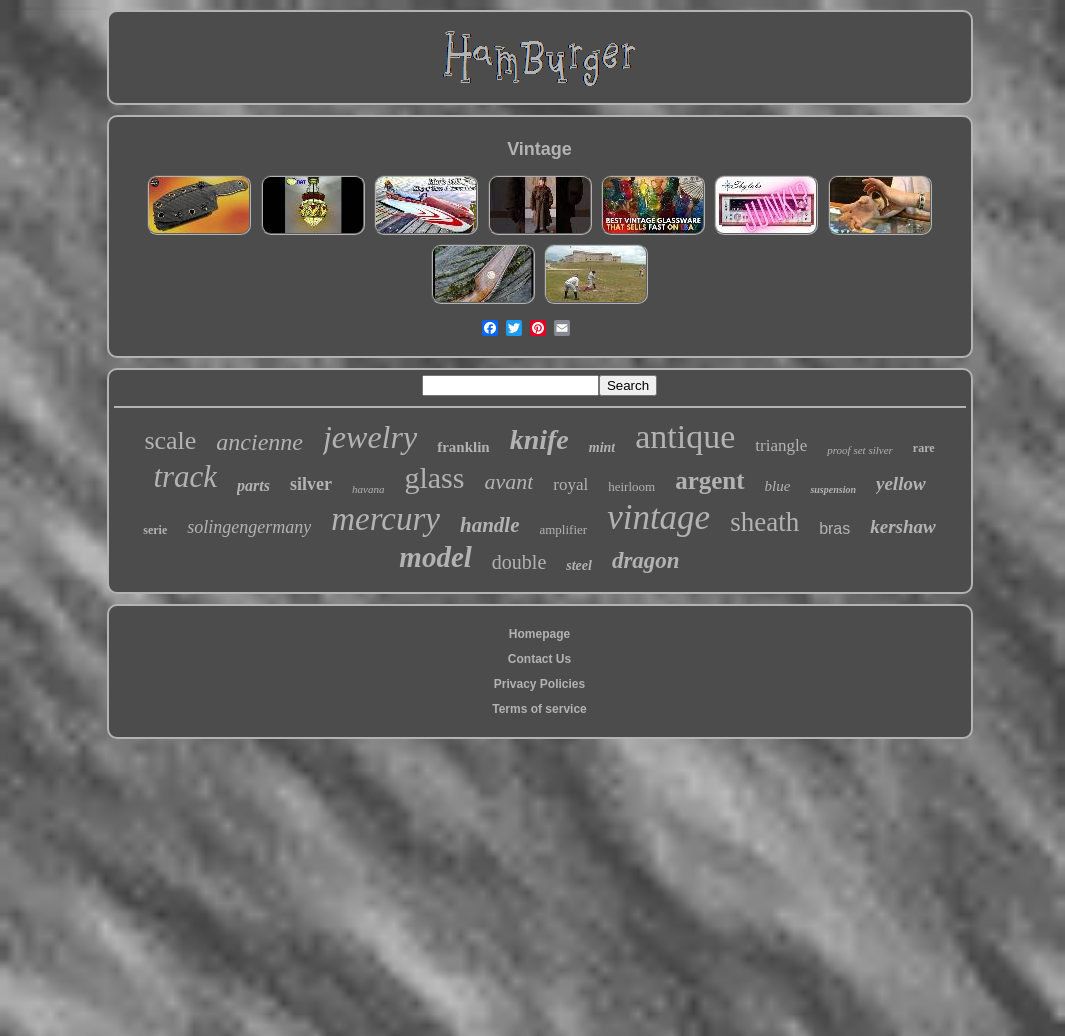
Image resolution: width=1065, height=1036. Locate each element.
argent (709, 480)
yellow (901, 483)
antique (685, 436)
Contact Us (539, 659)
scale (170, 440)
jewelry (370, 437)
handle (490, 525)
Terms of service (539, 709)
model (435, 557)
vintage (658, 517)
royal (570, 484)
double (519, 562)
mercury (385, 519)
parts (253, 485)
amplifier (563, 529)
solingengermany (249, 527)
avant (508, 481)
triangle (781, 445)
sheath (764, 522)
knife (539, 439)
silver (311, 484)
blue (778, 486)
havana (368, 489)
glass (434, 477)
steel (579, 565)
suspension (833, 489)
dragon (646, 560)
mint (602, 447)
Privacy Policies (539, 684)
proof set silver (860, 450)
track (185, 476)
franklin (463, 447)
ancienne (259, 442)
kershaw (902, 526)
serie (155, 530)
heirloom (631, 486)
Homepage (539, 634)
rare (924, 448)
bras (834, 528)
